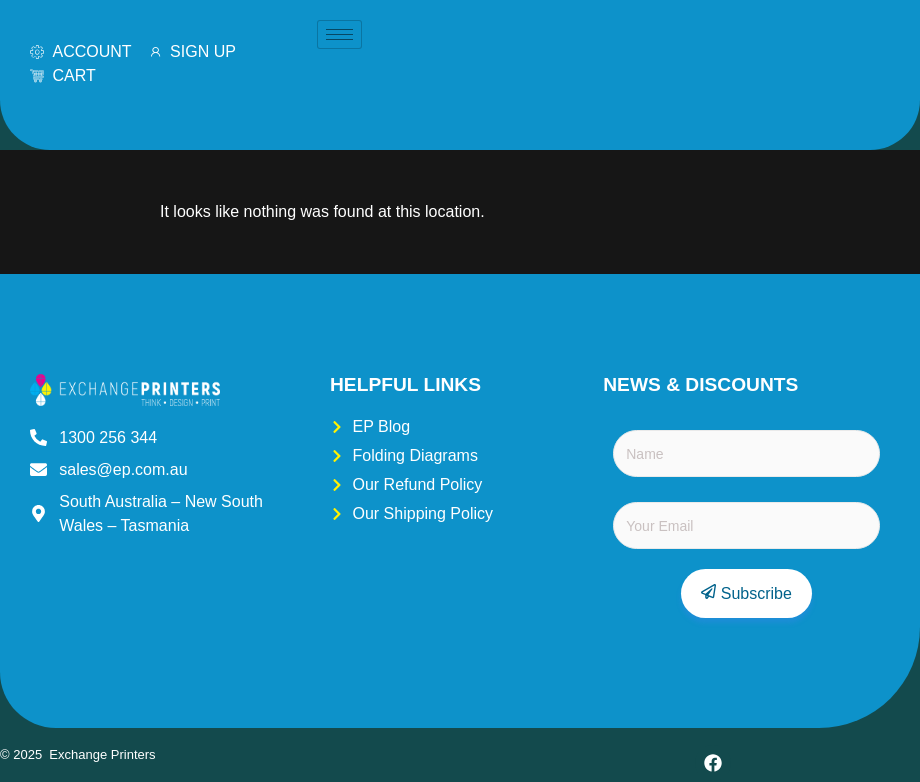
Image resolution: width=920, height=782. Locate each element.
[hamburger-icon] (339, 34)
